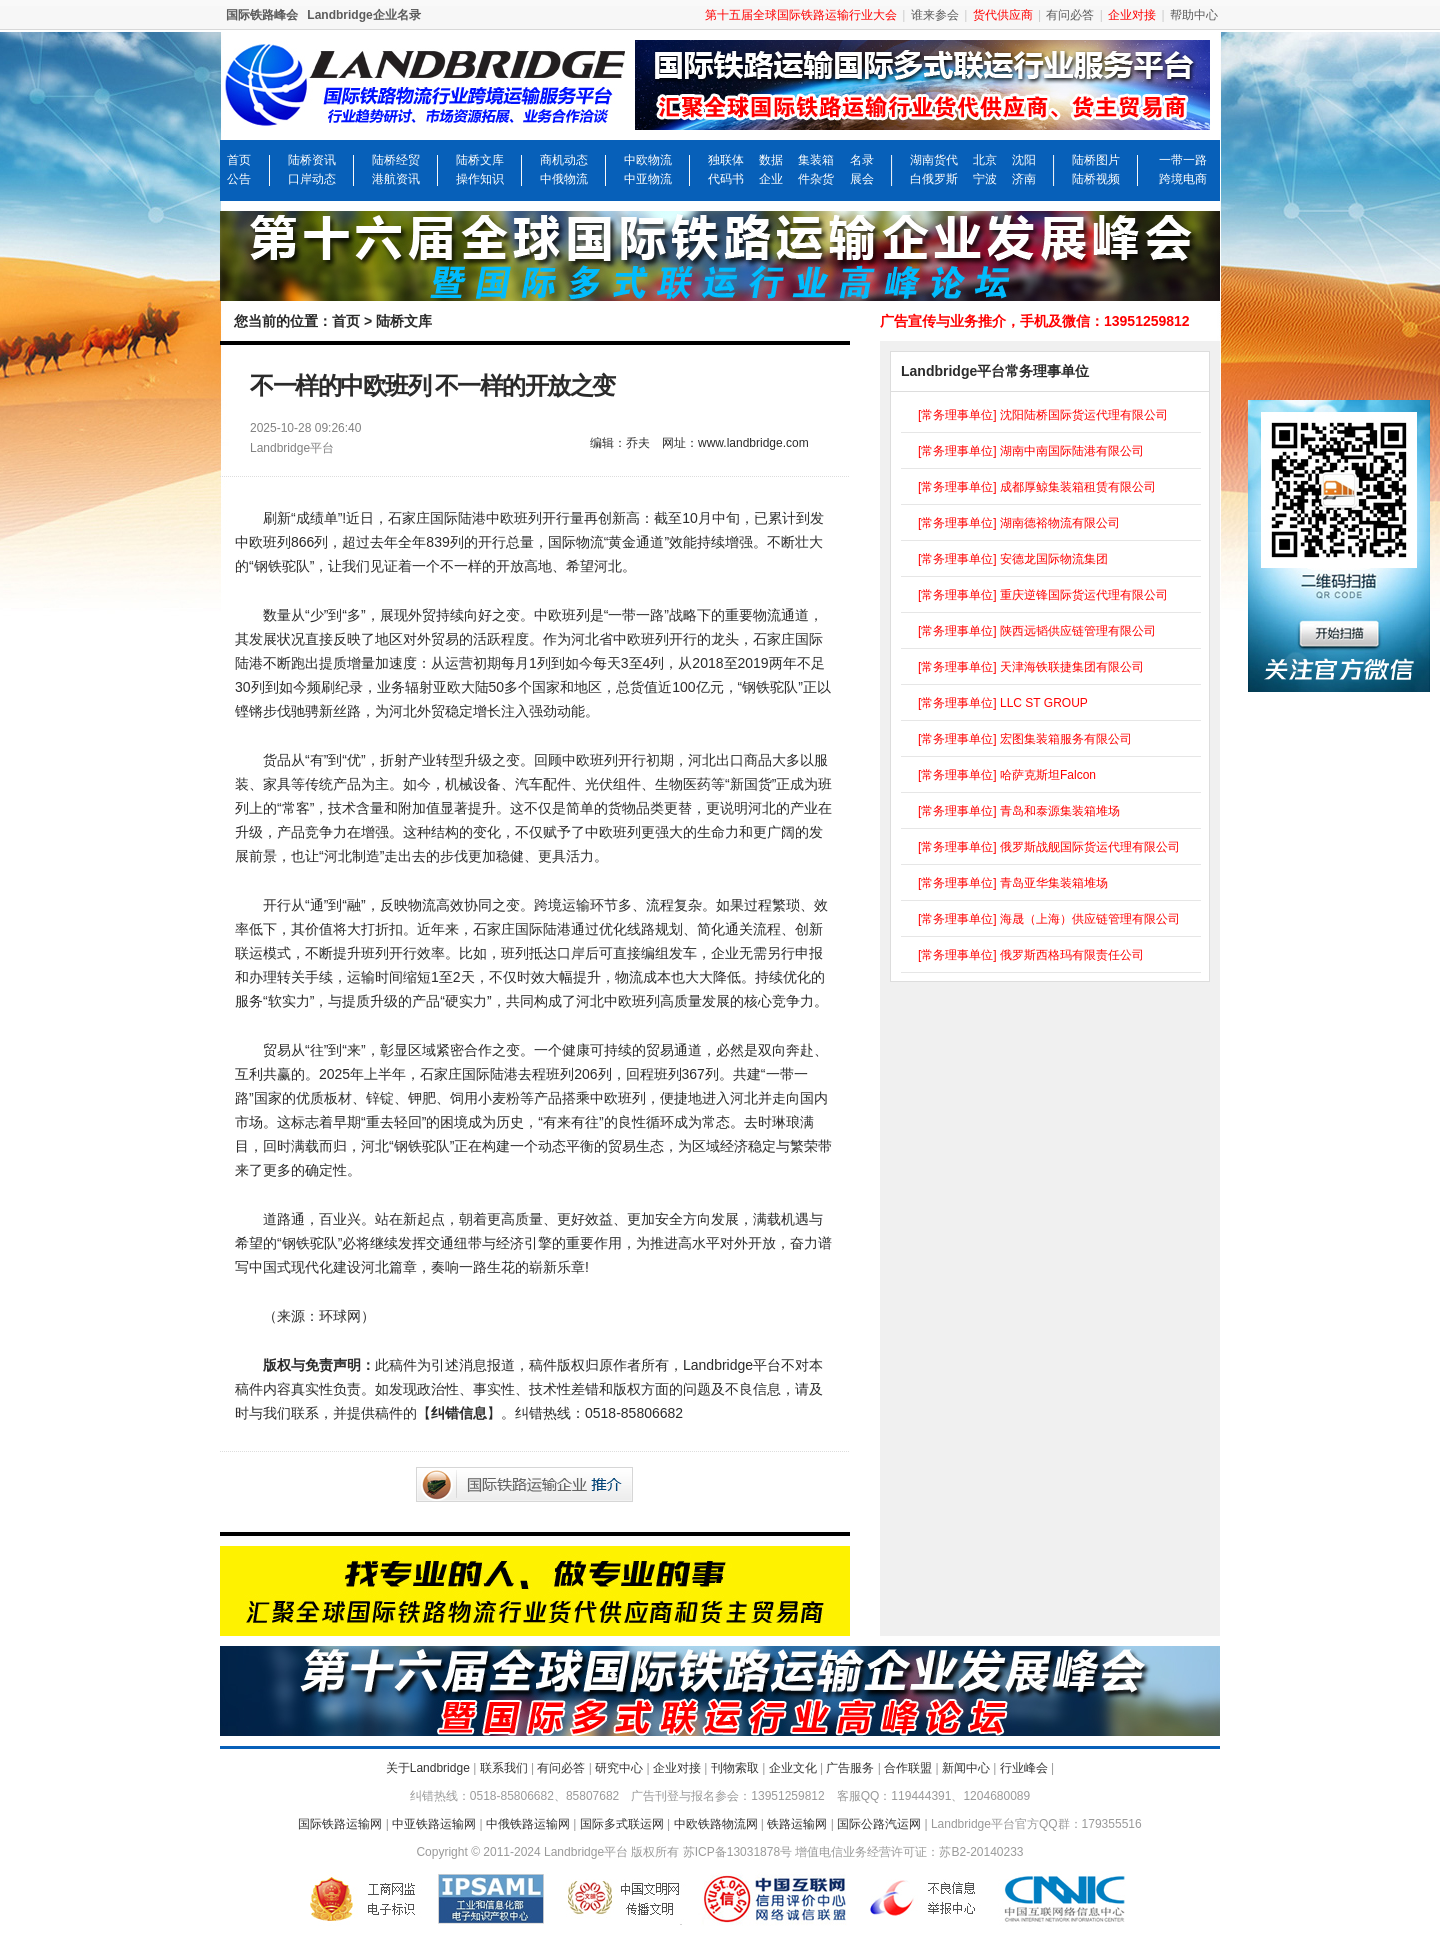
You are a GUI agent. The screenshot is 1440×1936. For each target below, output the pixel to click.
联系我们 (504, 1768)
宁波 (985, 179)
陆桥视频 (1096, 179)
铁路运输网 (797, 1824)
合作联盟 (908, 1768)
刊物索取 (735, 1768)
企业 (771, 179)
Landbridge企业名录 (363, 15)
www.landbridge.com (753, 443)
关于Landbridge (428, 1768)
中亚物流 (648, 179)
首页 (239, 160)
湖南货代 (934, 160)
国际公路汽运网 (879, 1824)
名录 (862, 160)
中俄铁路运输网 (528, 1824)
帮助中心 (1194, 15)
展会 (862, 179)
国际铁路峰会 (262, 15)
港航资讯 (396, 179)
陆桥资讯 (312, 160)
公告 (239, 179)
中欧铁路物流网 (716, 1824)
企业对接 (677, 1768)
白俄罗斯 (934, 179)
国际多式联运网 (622, 1824)
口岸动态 (312, 179)
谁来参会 (935, 15)
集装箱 (816, 160)
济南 (1024, 179)
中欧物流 (648, 160)
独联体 (726, 160)
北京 (985, 160)
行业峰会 (1024, 1768)
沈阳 (1024, 160)
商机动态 (564, 160)
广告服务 (850, 1768)
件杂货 (816, 179)
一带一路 (1183, 160)
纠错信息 (459, 1413)
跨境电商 (1183, 179)
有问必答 (1070, 15)
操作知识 (480, 179)
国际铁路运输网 (340, 1824)
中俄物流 (564, 179)
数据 (771, 160)
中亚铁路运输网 (434, 1824)
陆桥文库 (480, 160)
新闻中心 (966, 1768)
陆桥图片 (1096, 160)
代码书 (726, 179)
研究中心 (619, 1768)
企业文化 (793, 1768)
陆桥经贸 (396, 160)
